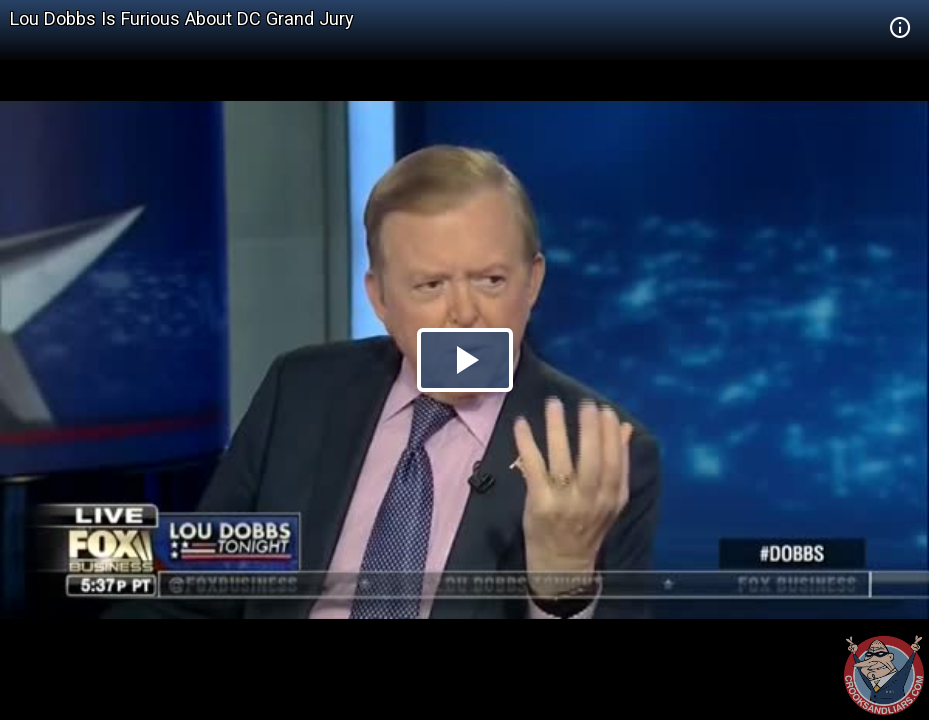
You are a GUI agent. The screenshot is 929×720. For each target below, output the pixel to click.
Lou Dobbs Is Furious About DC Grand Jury (182, 18)
